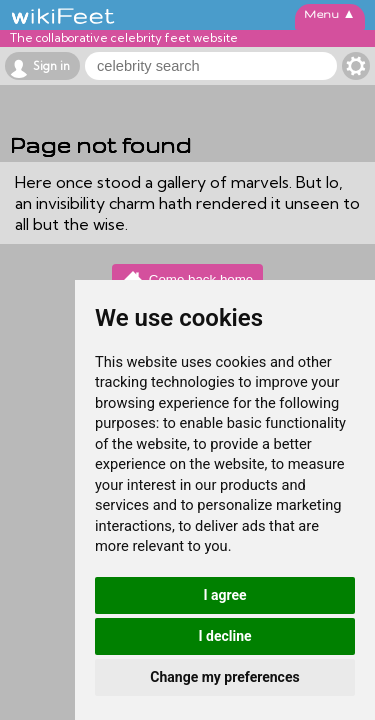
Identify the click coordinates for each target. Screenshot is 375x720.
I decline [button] (224, 636)
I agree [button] (224, 595)
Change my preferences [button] (224, 677)
